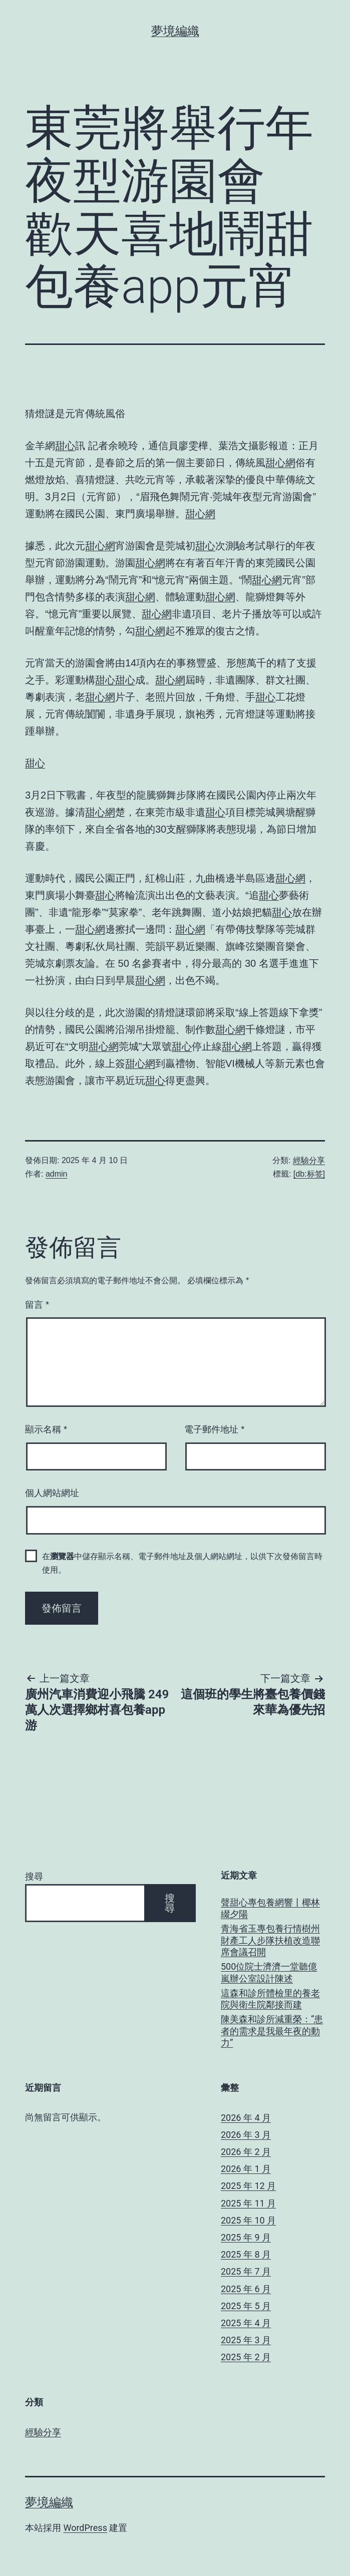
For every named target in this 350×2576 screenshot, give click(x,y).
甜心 (65, 445)
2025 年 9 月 (246, 2237)
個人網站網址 (52, 1493)
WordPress (85, 2527)
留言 (37, 1305)
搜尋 (34, 1876)
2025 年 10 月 (248, 2220)
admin (57, 1174)
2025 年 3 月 (246, 2340)
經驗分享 (309, 1160)
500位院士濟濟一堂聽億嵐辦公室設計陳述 (269, 1972)
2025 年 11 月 (248, 2203)
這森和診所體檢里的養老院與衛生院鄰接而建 (270, 1999)
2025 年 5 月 (246, 2306)
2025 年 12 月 (248, 2185)
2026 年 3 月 (246, 2134)
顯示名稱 (46, 1429)
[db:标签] (309, 1174)
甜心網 (280, 462)
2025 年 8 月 (246, 2254)
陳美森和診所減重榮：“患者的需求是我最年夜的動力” (272, 2031)
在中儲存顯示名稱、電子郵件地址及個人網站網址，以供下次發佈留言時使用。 (182, 1563)
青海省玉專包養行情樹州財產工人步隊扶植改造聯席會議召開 (270, 1940)
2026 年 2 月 (246, 2151)
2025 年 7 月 (246, 2271)
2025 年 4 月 (246, 2323)
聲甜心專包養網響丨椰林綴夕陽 (270, 1908)
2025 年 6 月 (246, 2289)
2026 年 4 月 (246, 2117)
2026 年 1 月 (246, 2168)
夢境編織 (175, 31)
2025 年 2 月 (246, 2357)
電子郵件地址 (214, 1429)
